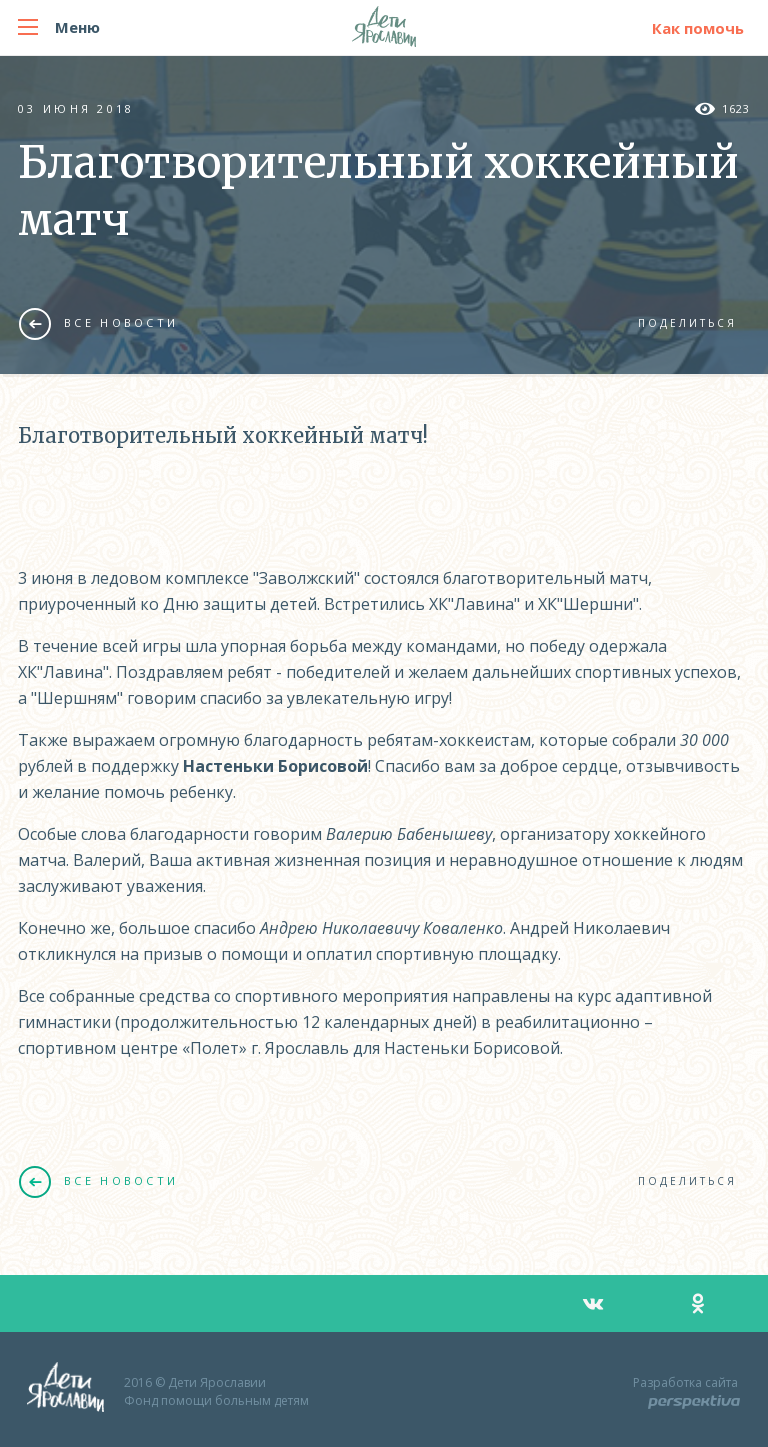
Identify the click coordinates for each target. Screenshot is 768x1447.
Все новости (98, 323)
